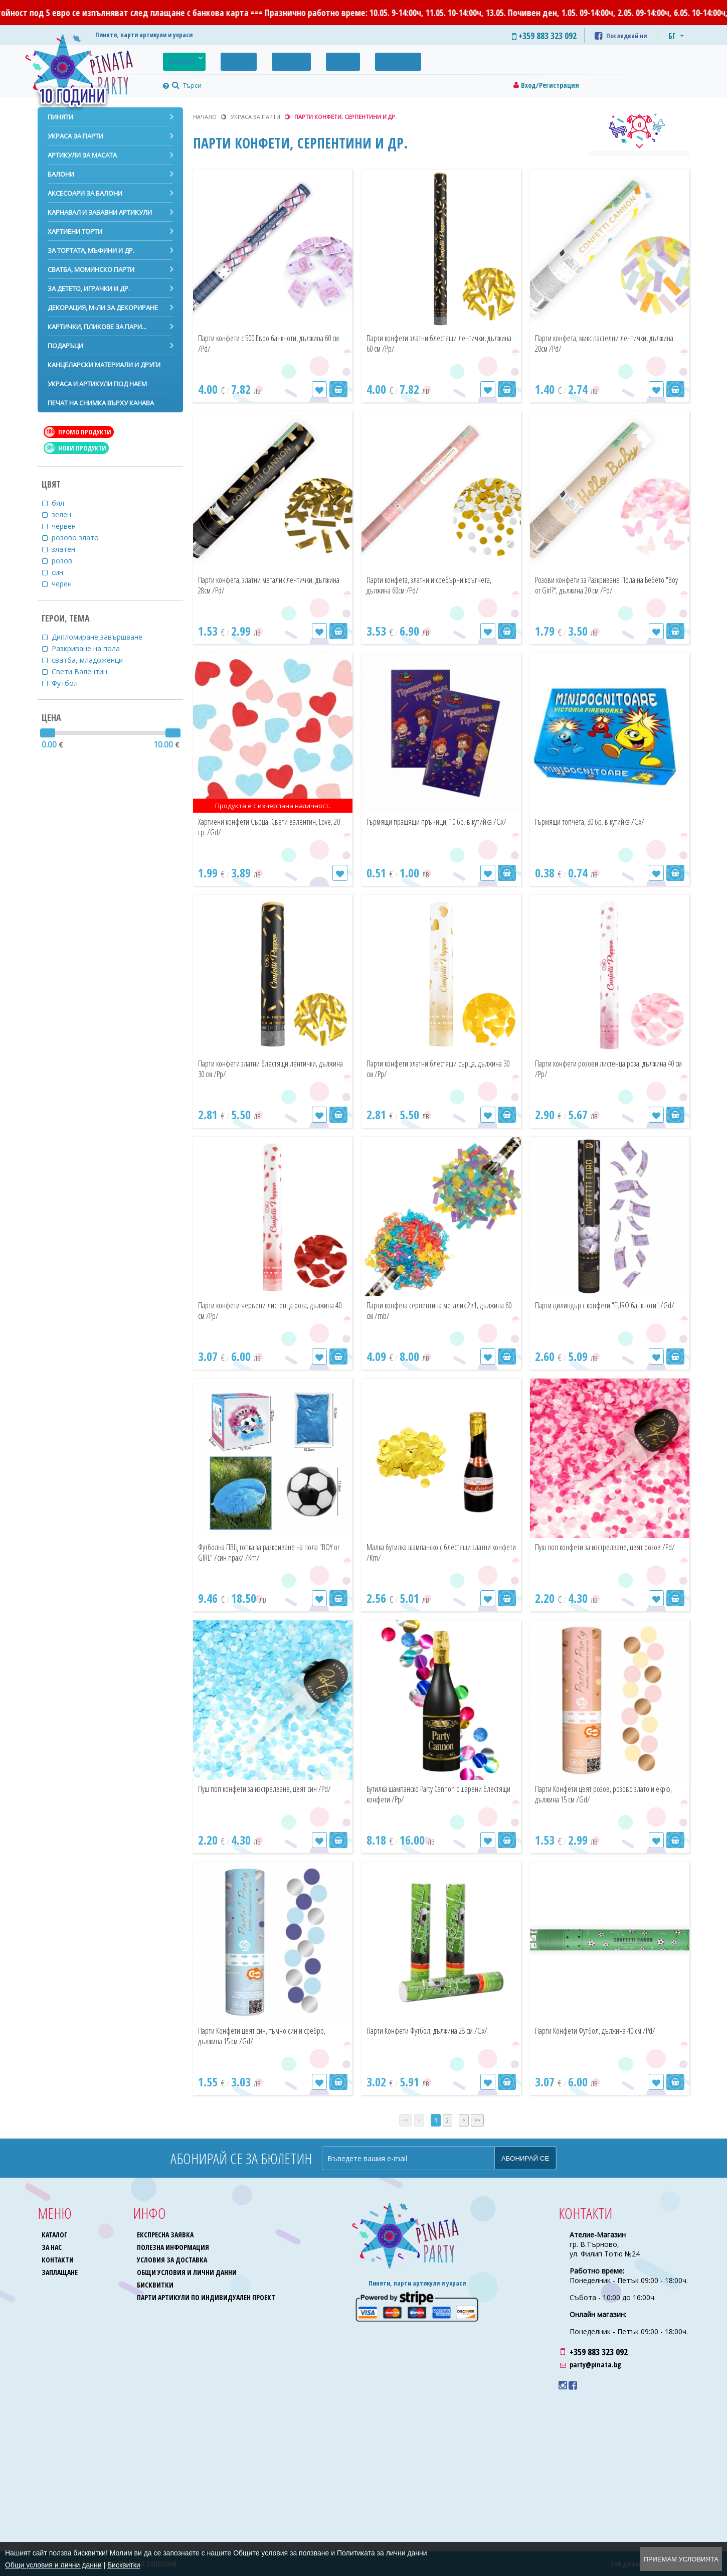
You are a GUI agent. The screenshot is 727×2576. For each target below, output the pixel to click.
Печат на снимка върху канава (101, 402)
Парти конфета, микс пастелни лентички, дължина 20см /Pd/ (608, 343)
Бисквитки (156, 2285)
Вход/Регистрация (550, 85)
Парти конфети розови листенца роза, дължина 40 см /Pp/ (603, 1069)
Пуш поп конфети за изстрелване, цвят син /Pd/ (266, 1794)
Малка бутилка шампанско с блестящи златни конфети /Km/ (435, 1552)
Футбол (71, 683)
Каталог (178, 59)
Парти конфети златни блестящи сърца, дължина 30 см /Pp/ (438, 1069)
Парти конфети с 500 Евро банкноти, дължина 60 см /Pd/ (261, 343)
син (64, 572)
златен (70, 549)
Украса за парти (75, 135)
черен (68, 583)
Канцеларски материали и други (104, 364)
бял (64, 503)
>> (477, 2120)
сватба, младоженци (93, 660)
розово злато (81, 537)
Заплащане (60, 2272)
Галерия (266, 59)
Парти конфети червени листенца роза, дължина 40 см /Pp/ (267, 1310)
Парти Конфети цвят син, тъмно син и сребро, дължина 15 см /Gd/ (265, 2036)
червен (70, 526)
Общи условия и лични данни (188, 2272)
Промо (224, 59)
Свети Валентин (86, 671)
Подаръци (65, 345)
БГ (672, 36)
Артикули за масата (82, 155)
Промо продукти (78, 432)
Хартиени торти (75, 231)
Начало (205, 116)
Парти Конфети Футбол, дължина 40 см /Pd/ (604, 2036)
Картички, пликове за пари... (97, 326)
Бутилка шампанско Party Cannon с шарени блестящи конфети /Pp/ (427, 1794)
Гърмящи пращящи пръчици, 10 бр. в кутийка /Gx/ (432, 827)
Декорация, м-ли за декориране (103, 307)
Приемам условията (681, 2559)
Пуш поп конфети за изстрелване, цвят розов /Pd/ (603, 1552)
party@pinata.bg (595, 2364)
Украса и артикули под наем (97, 383)
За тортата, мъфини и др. (91, 250)
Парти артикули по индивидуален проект (207, 2297)
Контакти (353, 59)
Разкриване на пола (92, 648)
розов (68, 560)
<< (406, 2120)
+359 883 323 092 (599, 2352)
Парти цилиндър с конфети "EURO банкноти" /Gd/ (595, 1310)
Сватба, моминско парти (91, 269)
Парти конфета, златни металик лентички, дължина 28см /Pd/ (254, 585)
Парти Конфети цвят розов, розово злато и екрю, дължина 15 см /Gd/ (608, 1794)
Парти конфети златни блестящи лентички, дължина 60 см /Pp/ (425, 343)
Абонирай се (525, 2158)
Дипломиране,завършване (103, 637)
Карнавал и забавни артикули (100, 212)
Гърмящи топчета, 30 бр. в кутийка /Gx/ (605, 821)
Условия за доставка (173, 2259)
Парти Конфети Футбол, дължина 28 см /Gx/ (436, 2036)
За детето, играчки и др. (89, 288)
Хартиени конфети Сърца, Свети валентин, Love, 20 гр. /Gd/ (255, 827)
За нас (308, 59)
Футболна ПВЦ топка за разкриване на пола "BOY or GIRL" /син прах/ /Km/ (265, 1552)
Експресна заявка (166, 2234)
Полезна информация (174, 2247)
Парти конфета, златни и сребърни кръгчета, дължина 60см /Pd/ (428, 585)
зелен (68, 514)
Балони (61, 174)
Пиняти (60, 116)
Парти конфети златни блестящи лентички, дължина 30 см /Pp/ (256, 1069)
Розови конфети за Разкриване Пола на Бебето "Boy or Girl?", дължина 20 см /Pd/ (607, 585)
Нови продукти (75, 448)
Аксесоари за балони (85, 193)
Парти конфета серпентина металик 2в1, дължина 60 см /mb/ (438, 1310)
